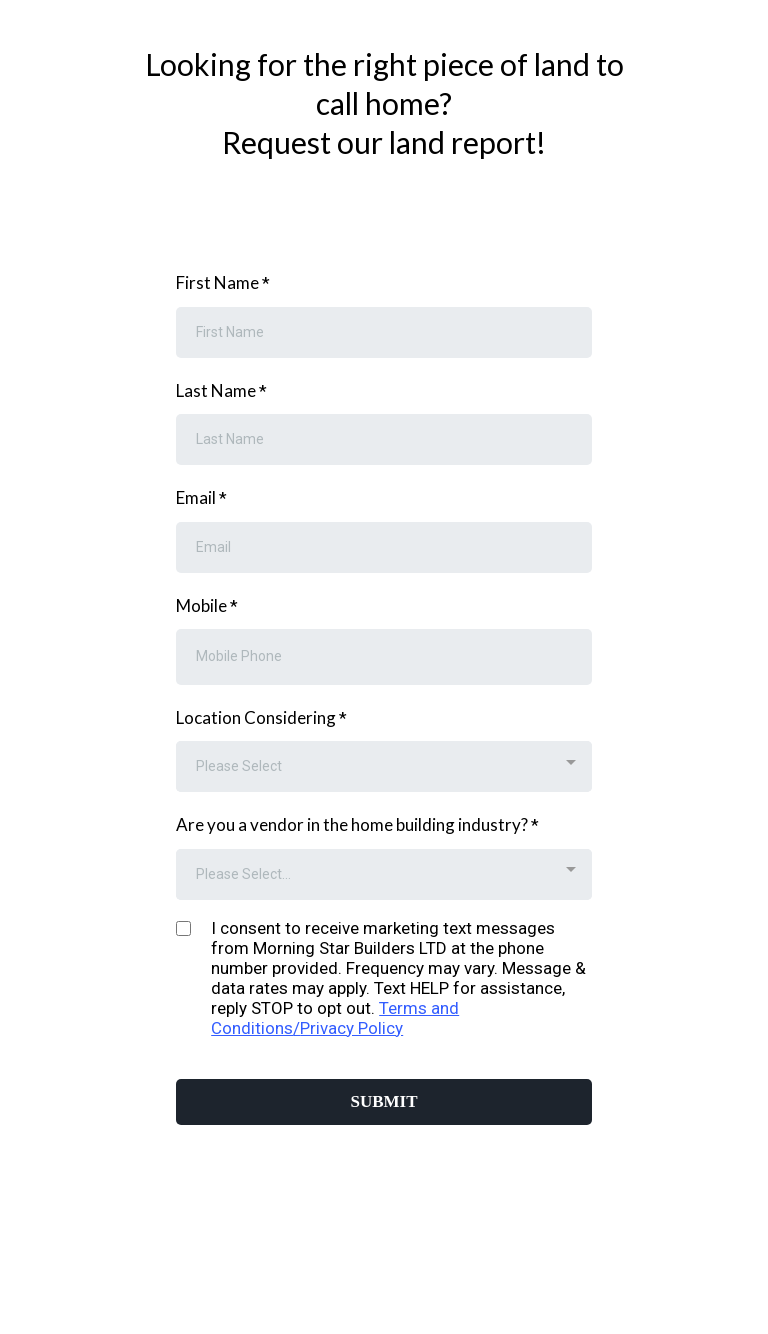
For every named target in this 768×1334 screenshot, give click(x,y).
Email (201, 497)
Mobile (207, 605)
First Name (223, 282)
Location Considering (261, 717)
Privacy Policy (351, 1028)
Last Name (221, 390)
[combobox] (384, 766)
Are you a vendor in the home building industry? (357, 824)
